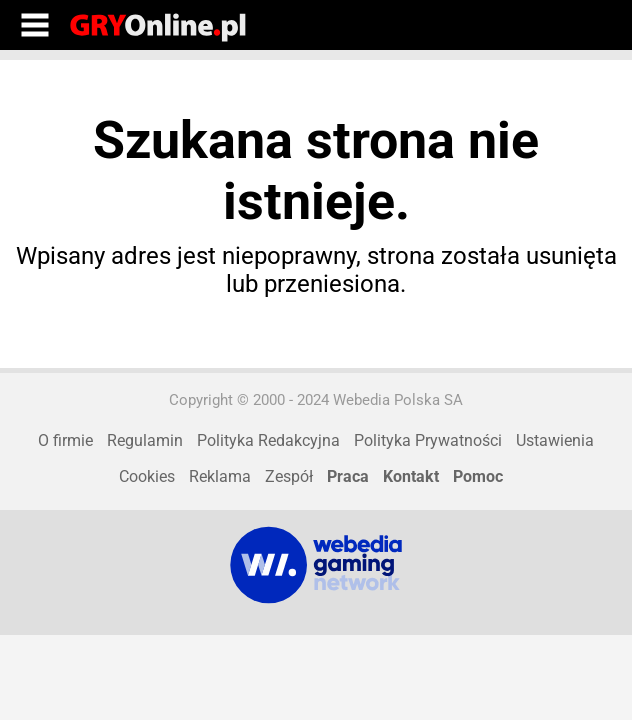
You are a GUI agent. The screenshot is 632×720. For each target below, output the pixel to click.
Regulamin (145, 440)
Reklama (220, 476)
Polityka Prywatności (428, 440)
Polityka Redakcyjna (268, 440)
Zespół (289, 476)
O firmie (65, 440)
